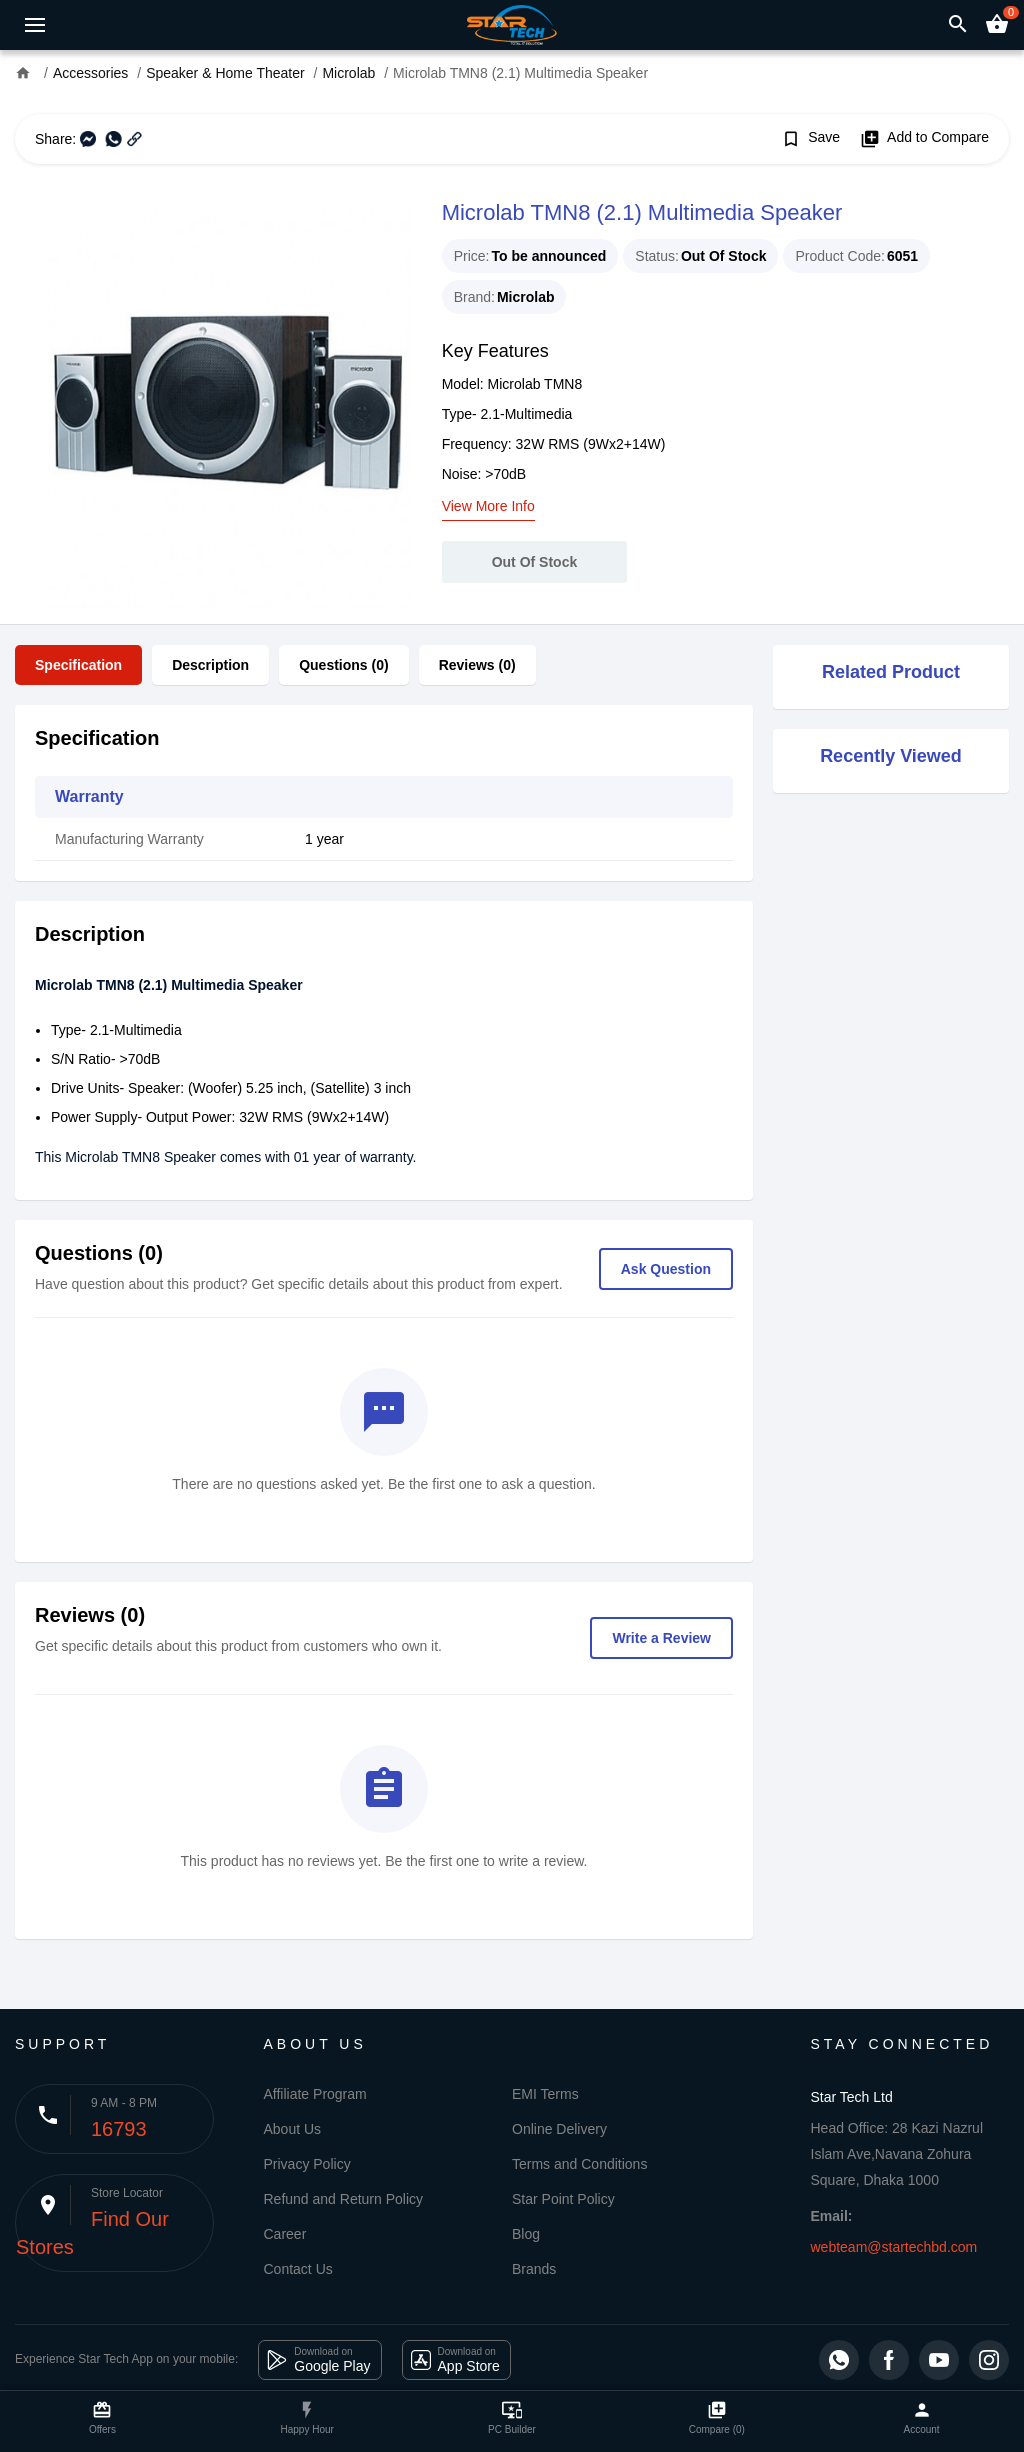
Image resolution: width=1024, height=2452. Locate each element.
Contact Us (298, 2269)
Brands (534, 2269)
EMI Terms (545, 2094)
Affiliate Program (315, 2094)
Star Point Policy (563, 2199)
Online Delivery (559, 2129)
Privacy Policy (307, 2164)
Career (285, 2234)
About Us (293, 2129)
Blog (526, 2234)
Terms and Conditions (579, 2164)
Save (810, 139)
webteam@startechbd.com (894, 2247)
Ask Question (666, 1269)
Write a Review (661, 1638)
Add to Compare (924, 139)
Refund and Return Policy (344, 2199)
